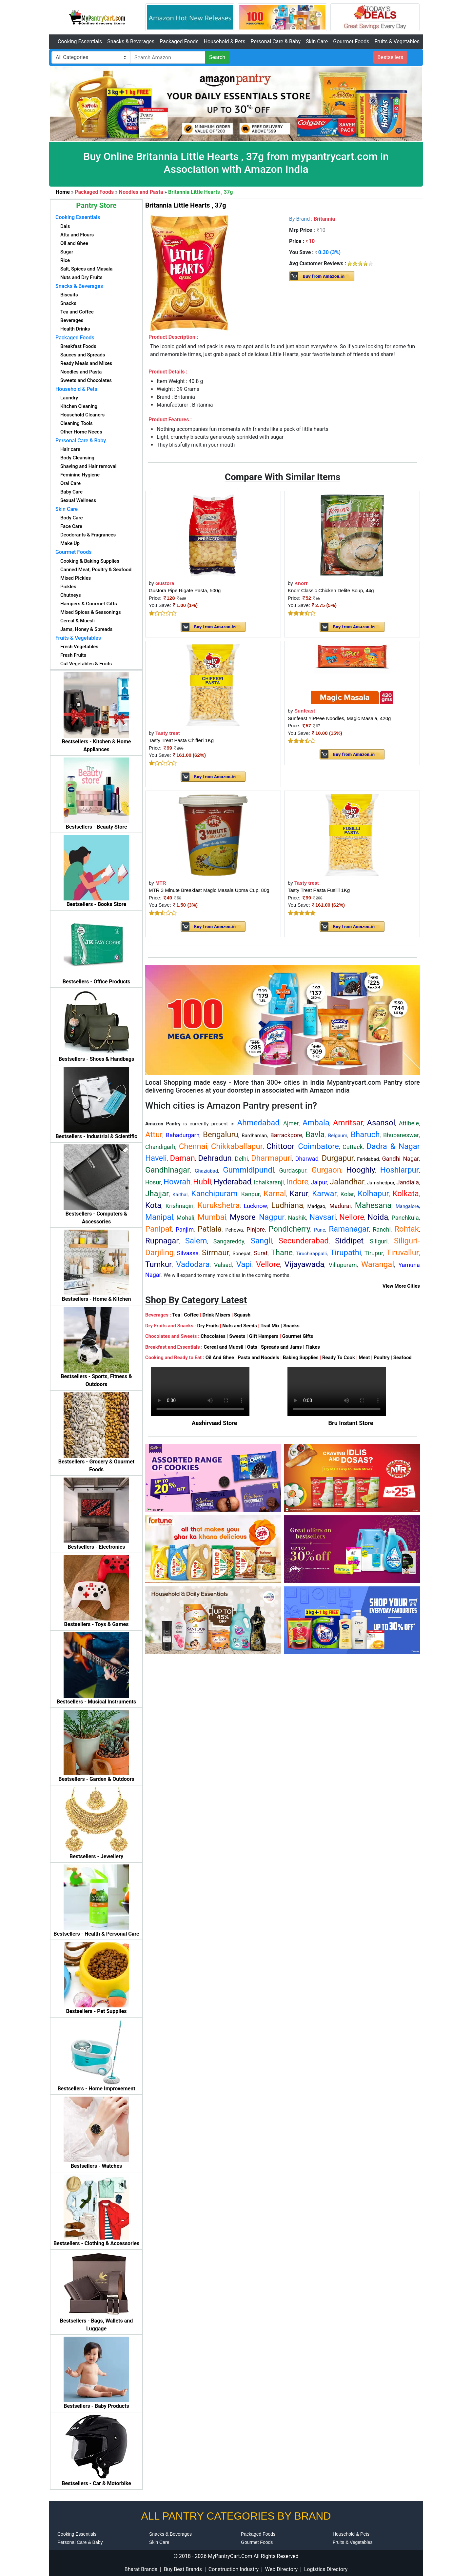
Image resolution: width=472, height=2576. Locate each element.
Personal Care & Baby (275, 41)
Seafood (402, 1357)
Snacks (291, 1326)
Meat (364, 1357)
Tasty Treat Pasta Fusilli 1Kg (319, 890)
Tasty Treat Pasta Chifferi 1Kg (181, 740)
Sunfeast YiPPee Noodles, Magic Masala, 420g (339, 718)
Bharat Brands (141, 2569)
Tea (176, 1315)
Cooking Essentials (80, 41)
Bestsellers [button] (390, 57)
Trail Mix (270, 1326)
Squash (242, 1315)
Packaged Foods (179, 41)
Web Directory (281, 2569)
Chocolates (213, 1336)
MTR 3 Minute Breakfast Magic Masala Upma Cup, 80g (209, 890)
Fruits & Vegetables (397, 41)
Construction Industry (233, 2569)
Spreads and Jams (281, 1347)
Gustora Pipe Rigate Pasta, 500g (185, 590)
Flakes (312, 1347)
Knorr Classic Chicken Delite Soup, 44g (331, 590)
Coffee (191, 1315)
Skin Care (317, 41)
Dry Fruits (208, 1326)
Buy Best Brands (183, 2569)
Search (217, 57)
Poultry (382, 1357)
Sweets (237, 1336)
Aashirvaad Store (214, 1422)
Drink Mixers (216, 1315)
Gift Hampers (264, 1336)
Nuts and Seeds (239, 1326)
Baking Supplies (301, 1357)
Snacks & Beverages (130, 41)
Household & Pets (225, 41)
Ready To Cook (338, 1357)
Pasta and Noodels (258, 1357)
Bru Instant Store (350, 1422)
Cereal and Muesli (223, 1347)
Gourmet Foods (351, 41)
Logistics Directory (325, 2569)
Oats (252, 1347)
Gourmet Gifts (297, 1336)
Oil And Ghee (220, 1357)
